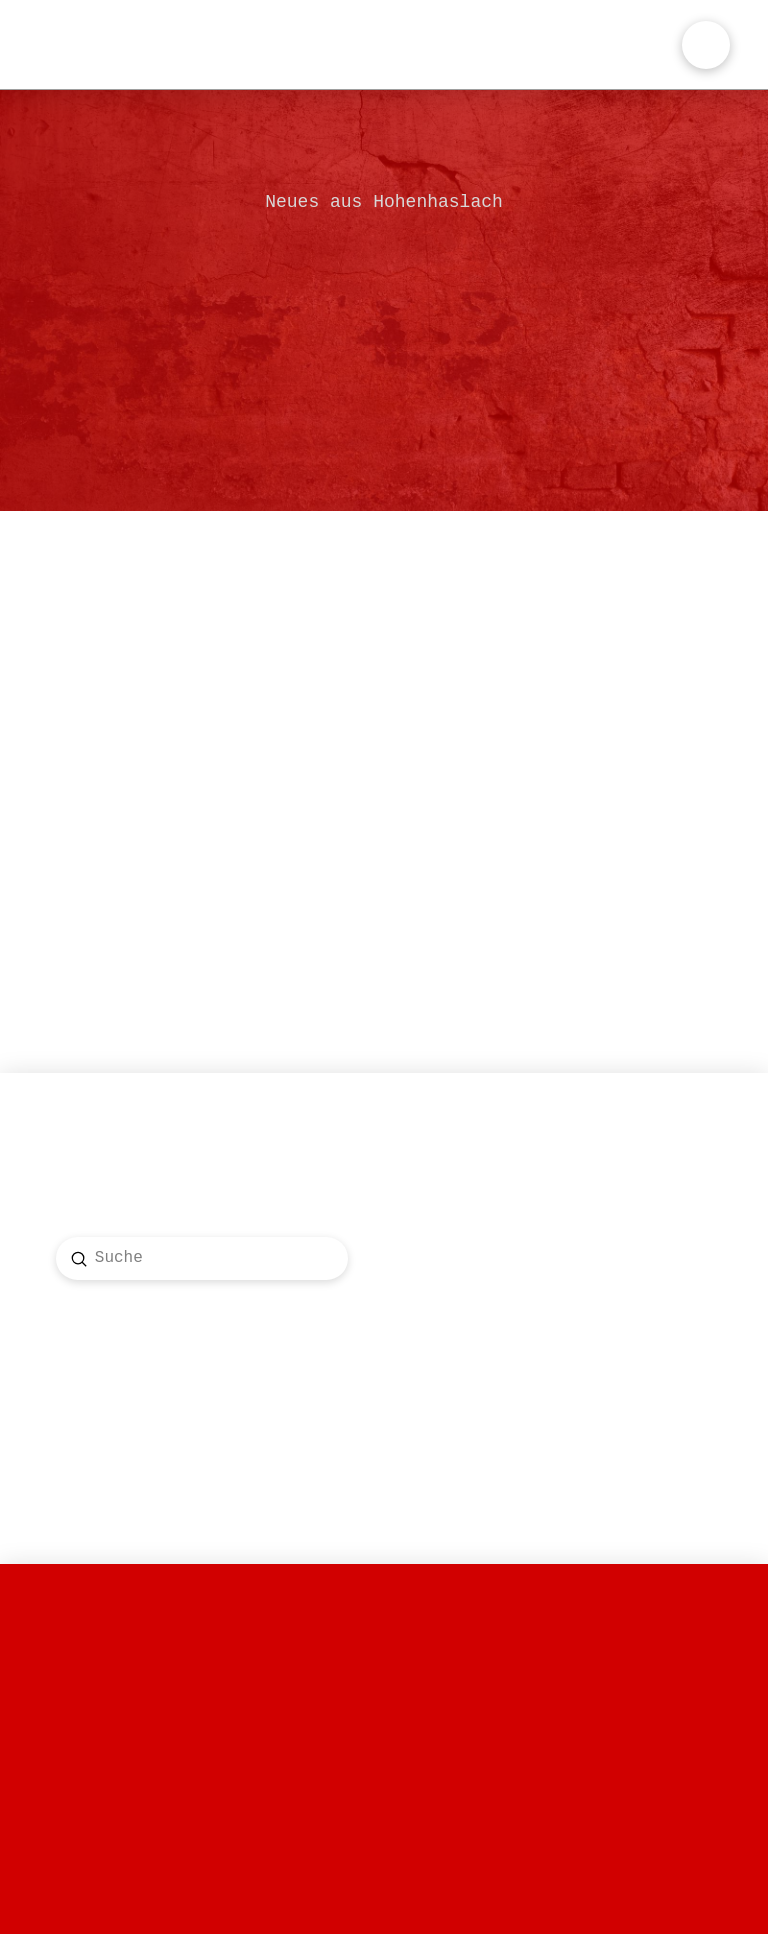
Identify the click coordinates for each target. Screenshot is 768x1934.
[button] (706, 45)
